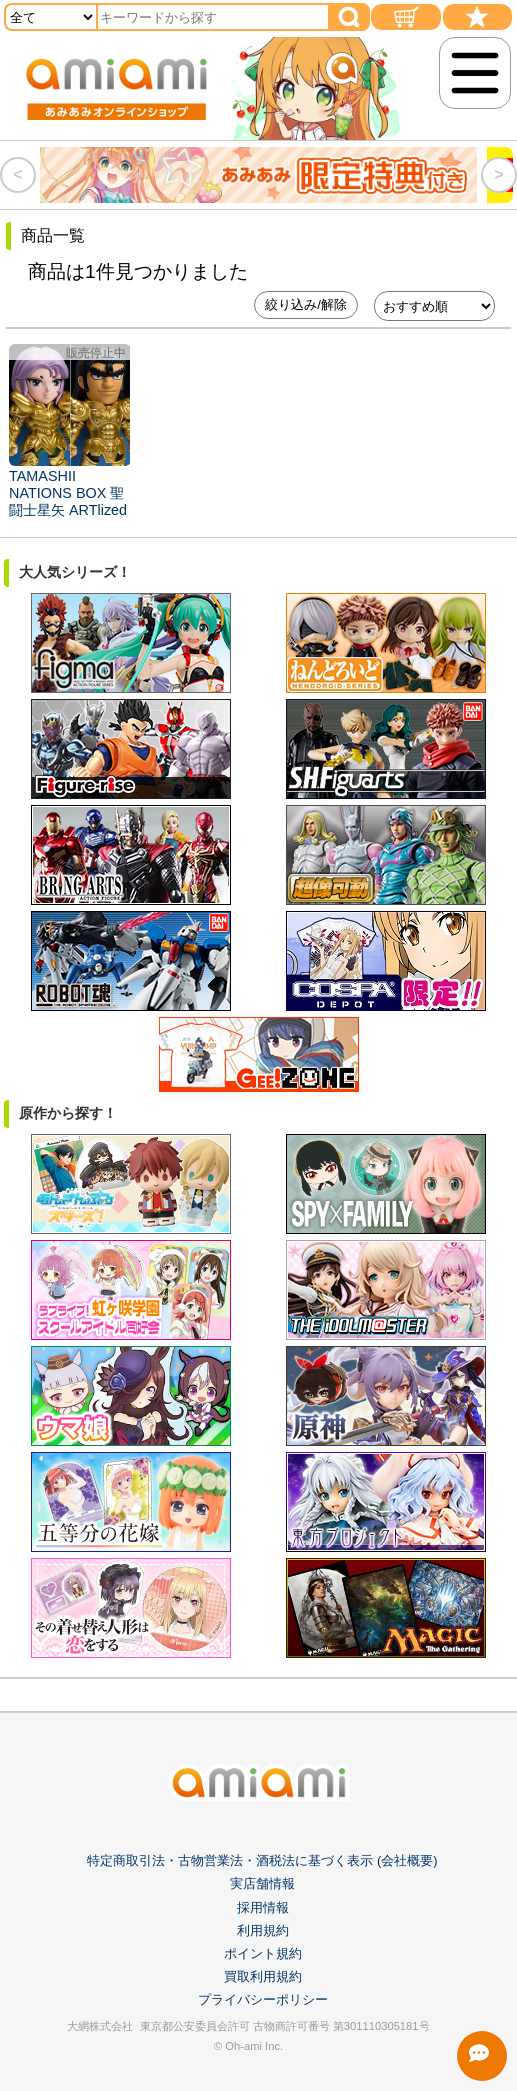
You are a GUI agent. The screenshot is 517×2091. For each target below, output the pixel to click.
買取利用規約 (263, 1976)
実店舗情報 (262, 1883)
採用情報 (263, 1907)
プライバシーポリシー (263, 1999)
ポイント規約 (263, 1953)
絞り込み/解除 (306, 304)
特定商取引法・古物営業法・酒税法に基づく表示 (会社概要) (262, 1860)
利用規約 (263, 1930)
